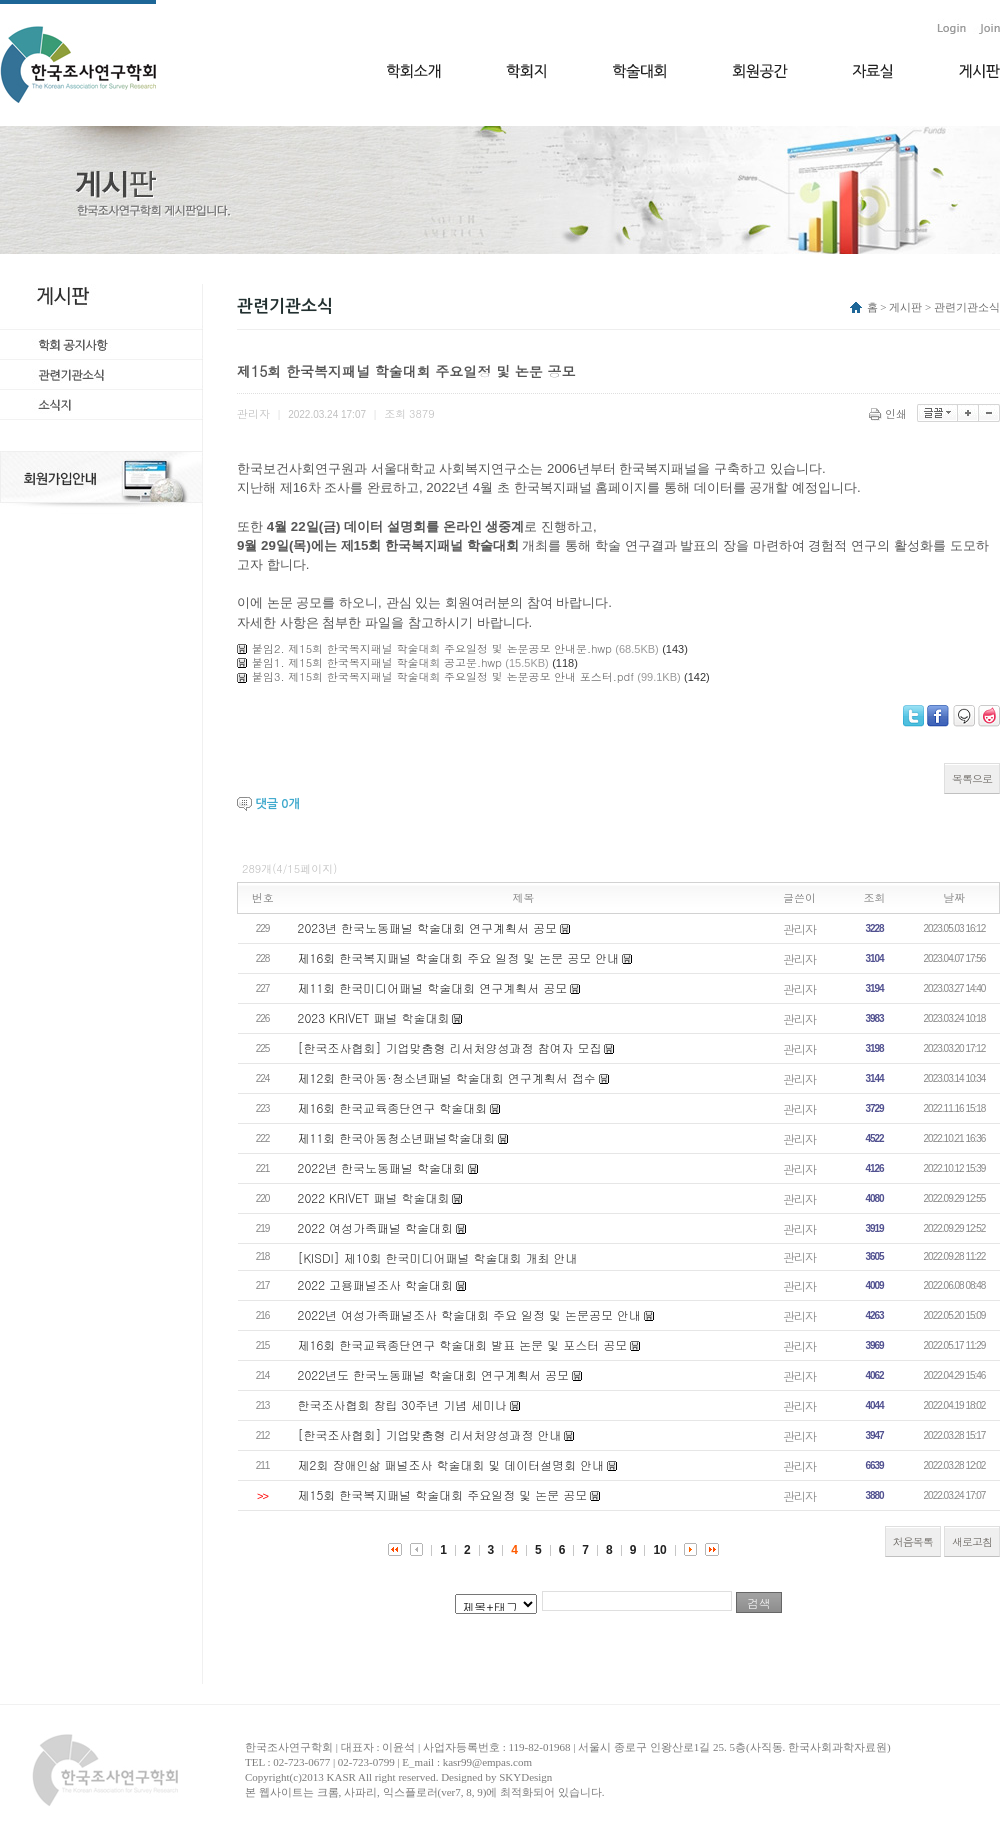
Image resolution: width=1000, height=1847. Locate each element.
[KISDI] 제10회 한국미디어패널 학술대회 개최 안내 (438, 1257)
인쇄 (889, 413)
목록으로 (972, 778)
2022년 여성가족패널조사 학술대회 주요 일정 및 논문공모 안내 (470, 1314)
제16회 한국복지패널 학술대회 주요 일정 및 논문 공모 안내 (459, 957)
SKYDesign (525, 1777)
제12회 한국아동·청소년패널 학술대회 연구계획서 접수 (447, 1077)
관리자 (799, 928)
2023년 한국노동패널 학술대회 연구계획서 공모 (428, 927)
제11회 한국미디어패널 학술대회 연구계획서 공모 (433, 987)
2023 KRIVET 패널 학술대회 (374, 1017)
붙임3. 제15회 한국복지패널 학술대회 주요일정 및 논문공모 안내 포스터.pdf (443, 676)
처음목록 (913, 1541)
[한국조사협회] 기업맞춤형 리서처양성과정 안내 (430, 1434)
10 (659, 1550)
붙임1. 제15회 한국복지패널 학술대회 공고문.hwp (377, 662)
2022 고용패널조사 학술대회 (376, 1284)
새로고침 (972, 1541)
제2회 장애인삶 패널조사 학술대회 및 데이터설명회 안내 (451, 1464)
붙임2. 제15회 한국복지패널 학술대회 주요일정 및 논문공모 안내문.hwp (432, 648)
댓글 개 (277, 804)
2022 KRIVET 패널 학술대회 (374, 1197)
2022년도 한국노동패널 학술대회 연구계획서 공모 (434, 1374)
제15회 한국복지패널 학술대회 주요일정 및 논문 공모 (443, 1494)
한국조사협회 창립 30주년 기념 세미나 (403, 1404)
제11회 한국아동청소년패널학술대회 (397, 1137)
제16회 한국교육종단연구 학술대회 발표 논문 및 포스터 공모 (463, 1344)
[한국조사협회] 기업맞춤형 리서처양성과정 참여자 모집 (450, 1047)
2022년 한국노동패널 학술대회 (382, 1167)
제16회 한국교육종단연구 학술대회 (393, 1107)
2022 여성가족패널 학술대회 (376, 1227)
